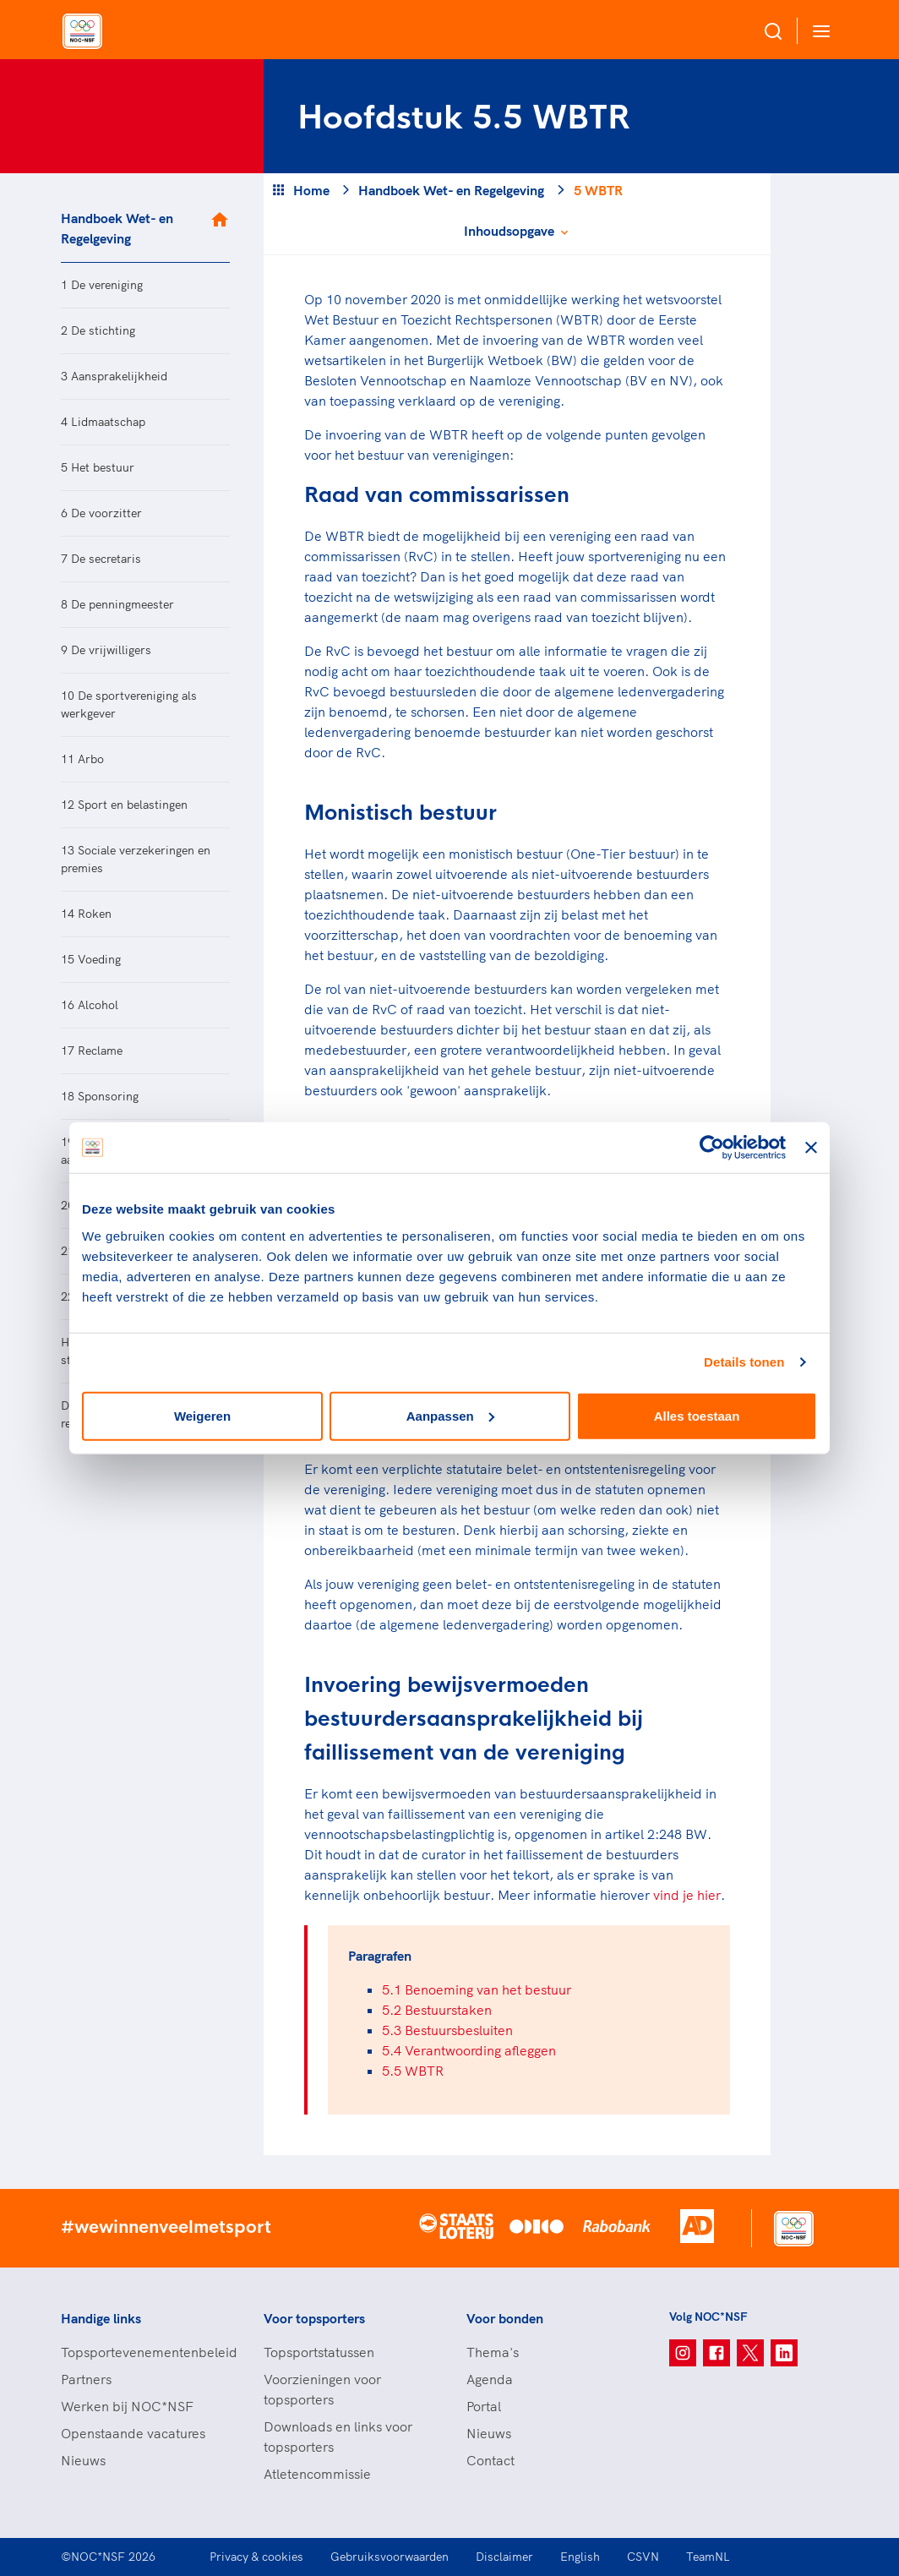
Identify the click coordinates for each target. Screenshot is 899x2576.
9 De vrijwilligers (106, 650)
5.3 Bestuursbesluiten (447, 2030)
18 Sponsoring (100, 1096)
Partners (86, 2379)
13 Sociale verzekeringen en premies (135, 859)
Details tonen (744, 1362)
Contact (490, 2460)
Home (311, 190)
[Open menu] (818, 31)
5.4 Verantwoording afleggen (469, 2050)
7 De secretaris (101, 558)
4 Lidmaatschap (103, 421)
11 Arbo (82, 759)
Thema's (492, 2352)
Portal (483, 2406)
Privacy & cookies (256, 2556)
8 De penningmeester (117, 604)
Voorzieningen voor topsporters (322, 2389)
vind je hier (687, 1894)
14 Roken (86, 913)
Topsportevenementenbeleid (145, 2352)
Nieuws (83, 2460)
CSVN (643, 2556)
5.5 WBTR (413, 2070)
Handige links (101, 2318)
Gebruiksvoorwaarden (389, 2556)
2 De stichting (98, 330)
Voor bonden (504, 2318)
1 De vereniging (102, 284)
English (580, 2556)
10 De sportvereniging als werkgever (129, 704)
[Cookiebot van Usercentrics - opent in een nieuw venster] (712, 1147)
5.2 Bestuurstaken (437, 2009)
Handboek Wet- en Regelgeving (117, 228)
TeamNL (708, 2556)
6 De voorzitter (101, 513)
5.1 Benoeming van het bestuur (476, 1989)
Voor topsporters (314, 2318)
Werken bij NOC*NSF (127, 2406)
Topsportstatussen (319, 2352)
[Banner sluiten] (811, 1148)
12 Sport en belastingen (124, 804)
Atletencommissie (317, 2473)
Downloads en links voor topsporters (338, 2436)
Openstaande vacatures (133, 2433)
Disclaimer (504, 2556)
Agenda (489, 2379)
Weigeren (202, 1415)
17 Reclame (92, 1050)
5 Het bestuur (97, 467)
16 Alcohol (89, 1004)
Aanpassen (450, 1415)
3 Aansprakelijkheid (114, 376)
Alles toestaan (697, 1415)
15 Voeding (91, 959)
